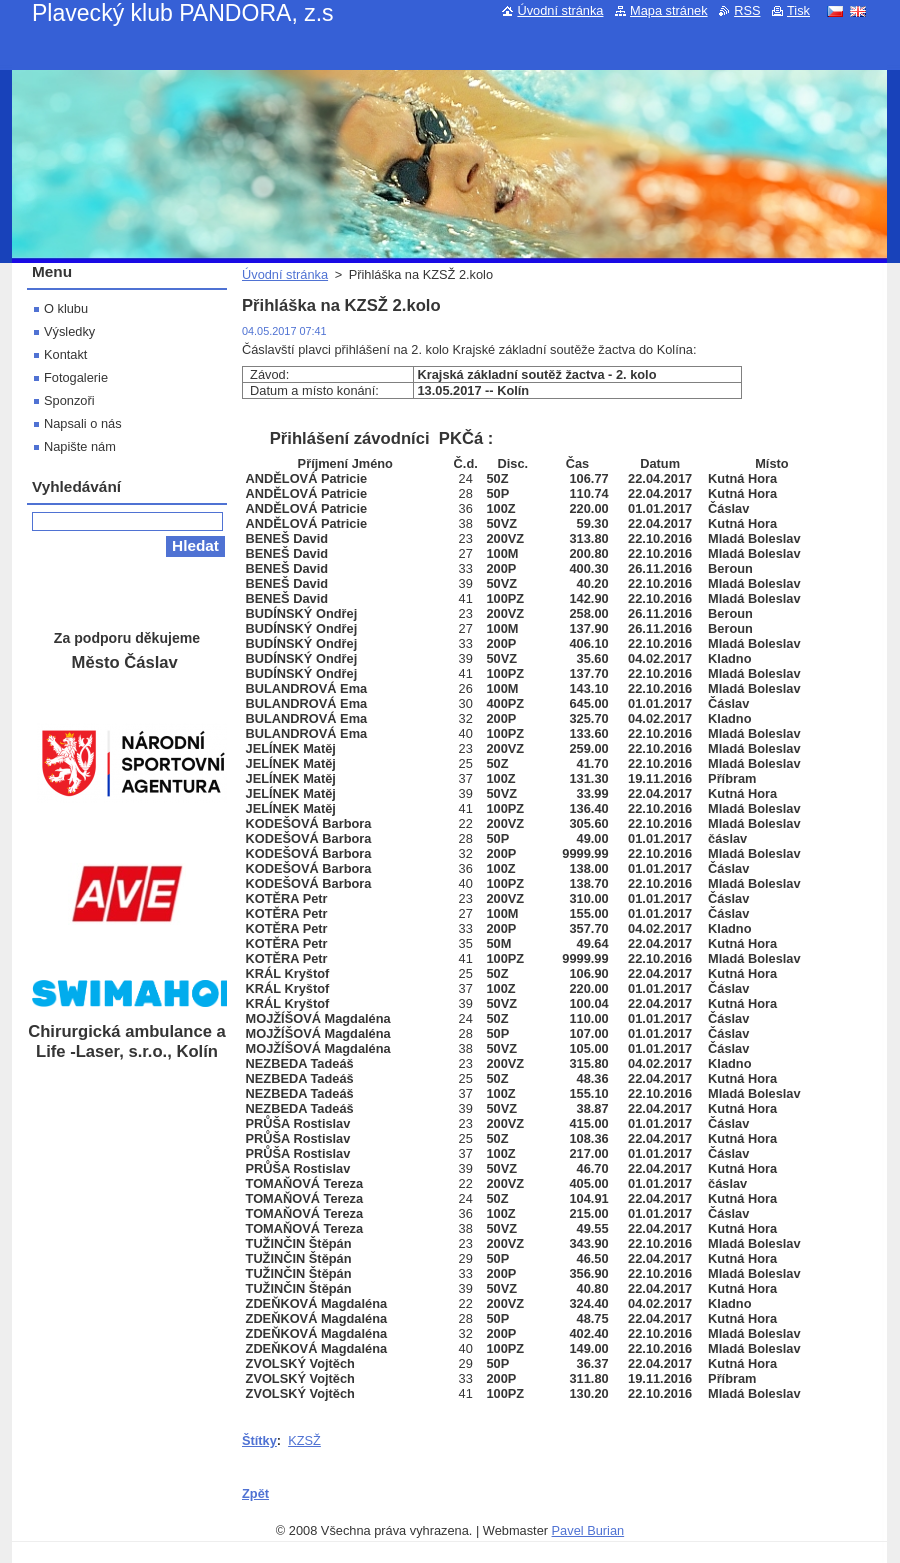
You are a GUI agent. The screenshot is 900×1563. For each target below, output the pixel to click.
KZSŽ (304, 1440)
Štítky (259, 1440)
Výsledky (69, 331)
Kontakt (65, 354)
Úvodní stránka (285, 274)
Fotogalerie (76, 377)
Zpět (255, 1493)
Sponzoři (69, 400)
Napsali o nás (83, 423)
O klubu (66, 308)
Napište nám (80, 446)
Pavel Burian (588, 1530)
